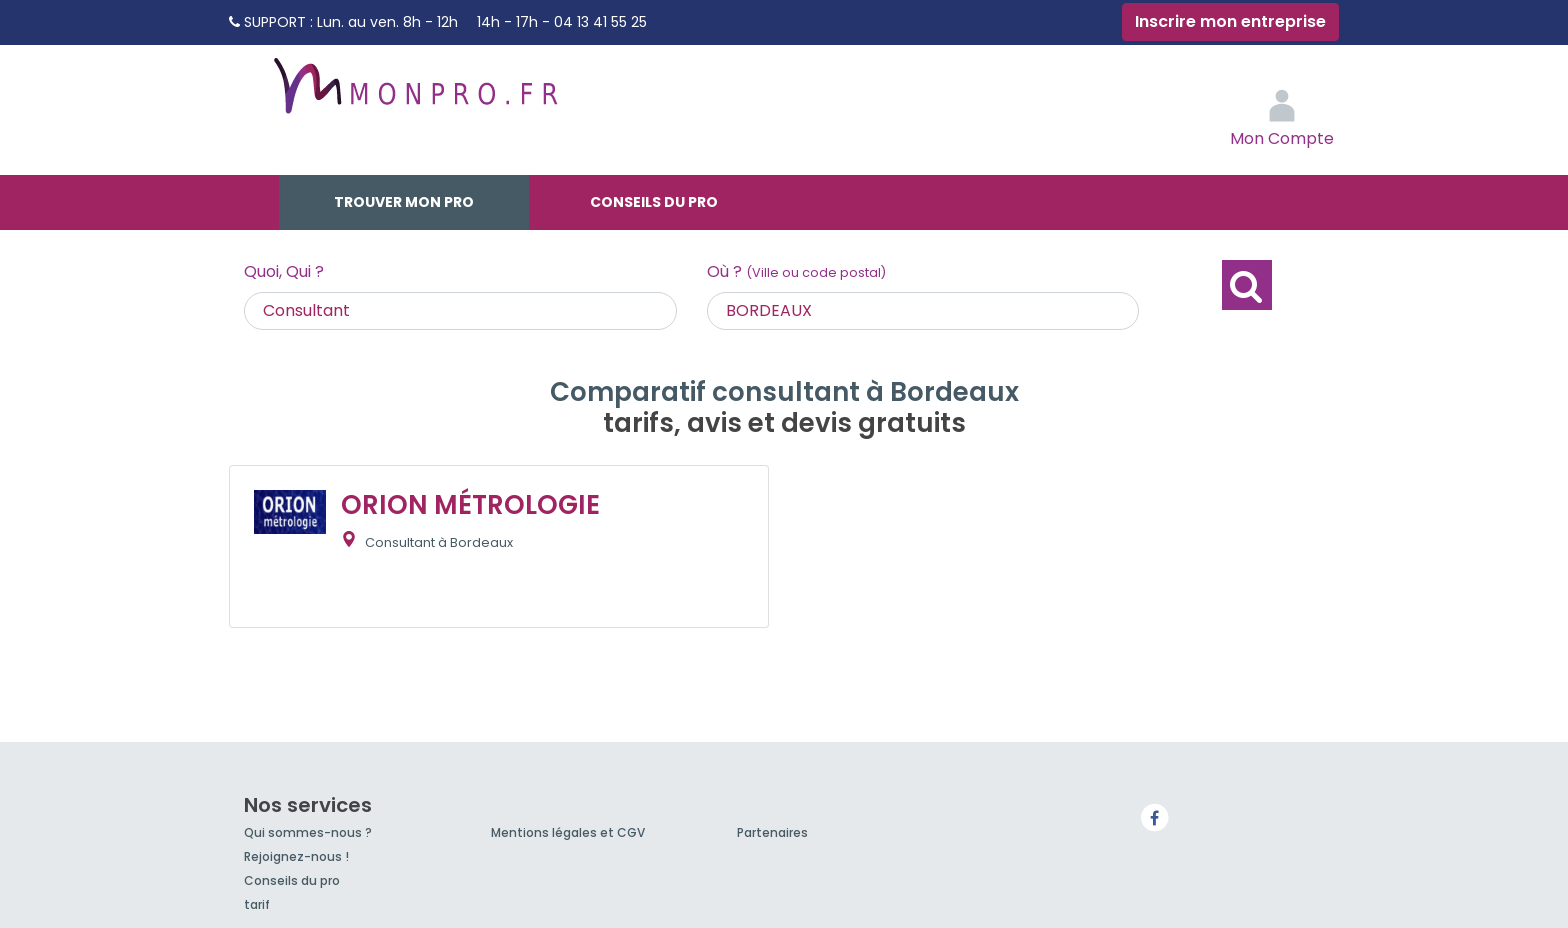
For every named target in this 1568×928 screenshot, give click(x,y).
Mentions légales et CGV (568, 832)
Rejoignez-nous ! (296, 856)
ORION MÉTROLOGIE (470, 505)
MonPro (414, 95)
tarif (257, 904)
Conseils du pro (654, 202)
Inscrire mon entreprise (1230, 21)
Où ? (796, 271)
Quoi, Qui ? (284, 271)
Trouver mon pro (404, 202)
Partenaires (772, 832)
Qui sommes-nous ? (308, 832)
